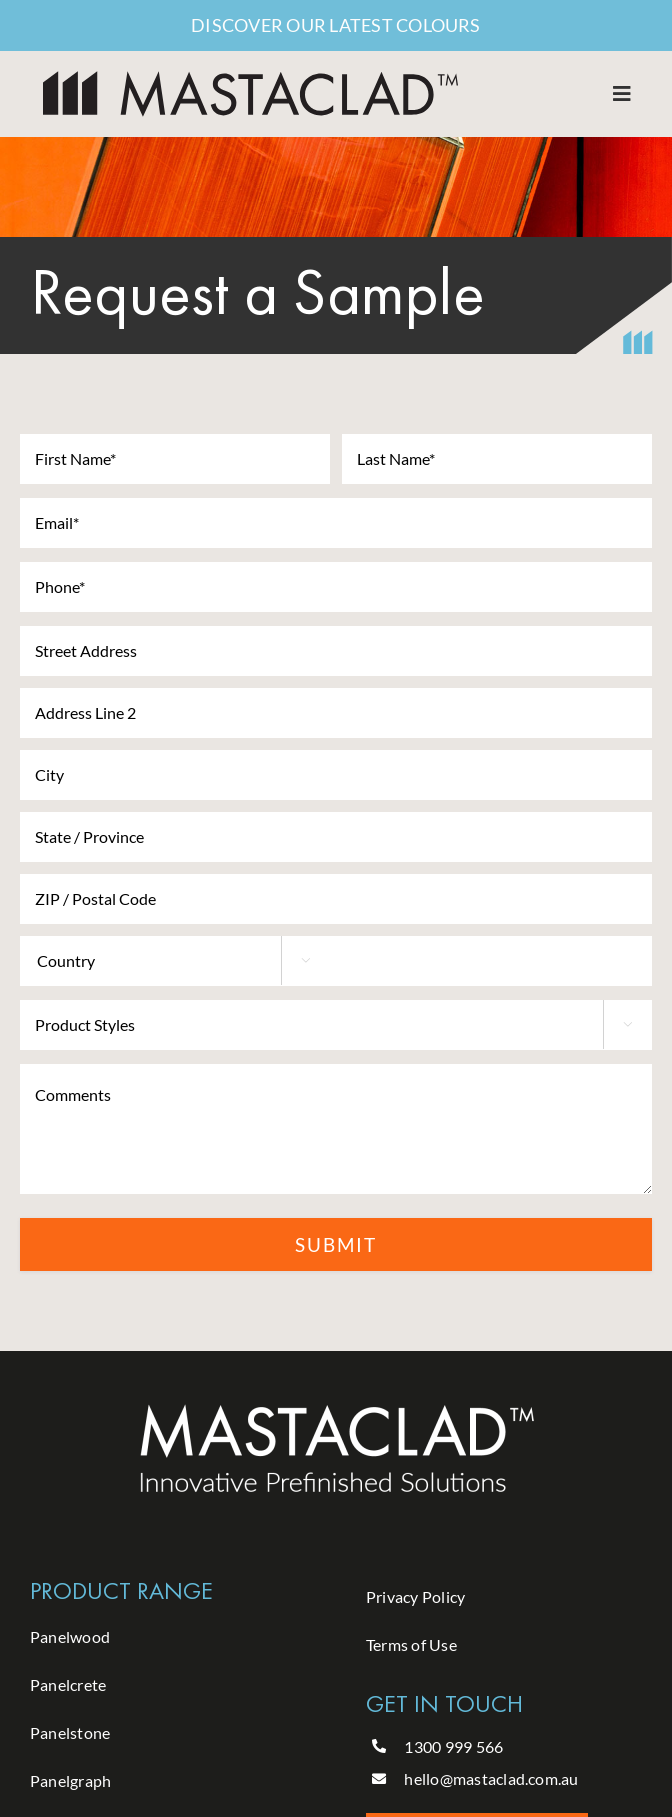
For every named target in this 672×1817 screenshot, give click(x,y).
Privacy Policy (415, 1596)
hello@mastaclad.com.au (491, 1778)
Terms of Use (411, 1644)
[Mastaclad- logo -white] (336, 1408)
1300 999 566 (453, 1746)
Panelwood (70, 1636)
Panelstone (70, 1732)
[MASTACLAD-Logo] (250, 78)
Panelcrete (68, 1684)
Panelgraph (70, 1780)
